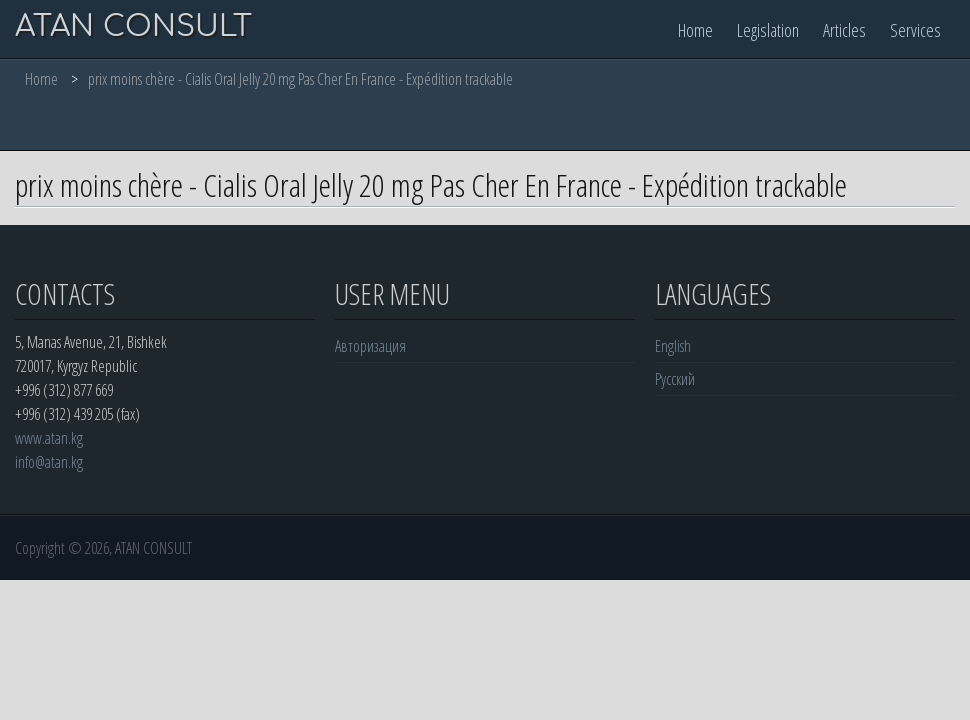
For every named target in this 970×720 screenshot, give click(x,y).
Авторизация (370, 346)
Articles (844, 30)
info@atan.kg (49, 462)
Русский (675, 379)
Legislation (768, 30)
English (673, 346)
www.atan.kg (49, 438)
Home (695, 30)
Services (915, 30)
